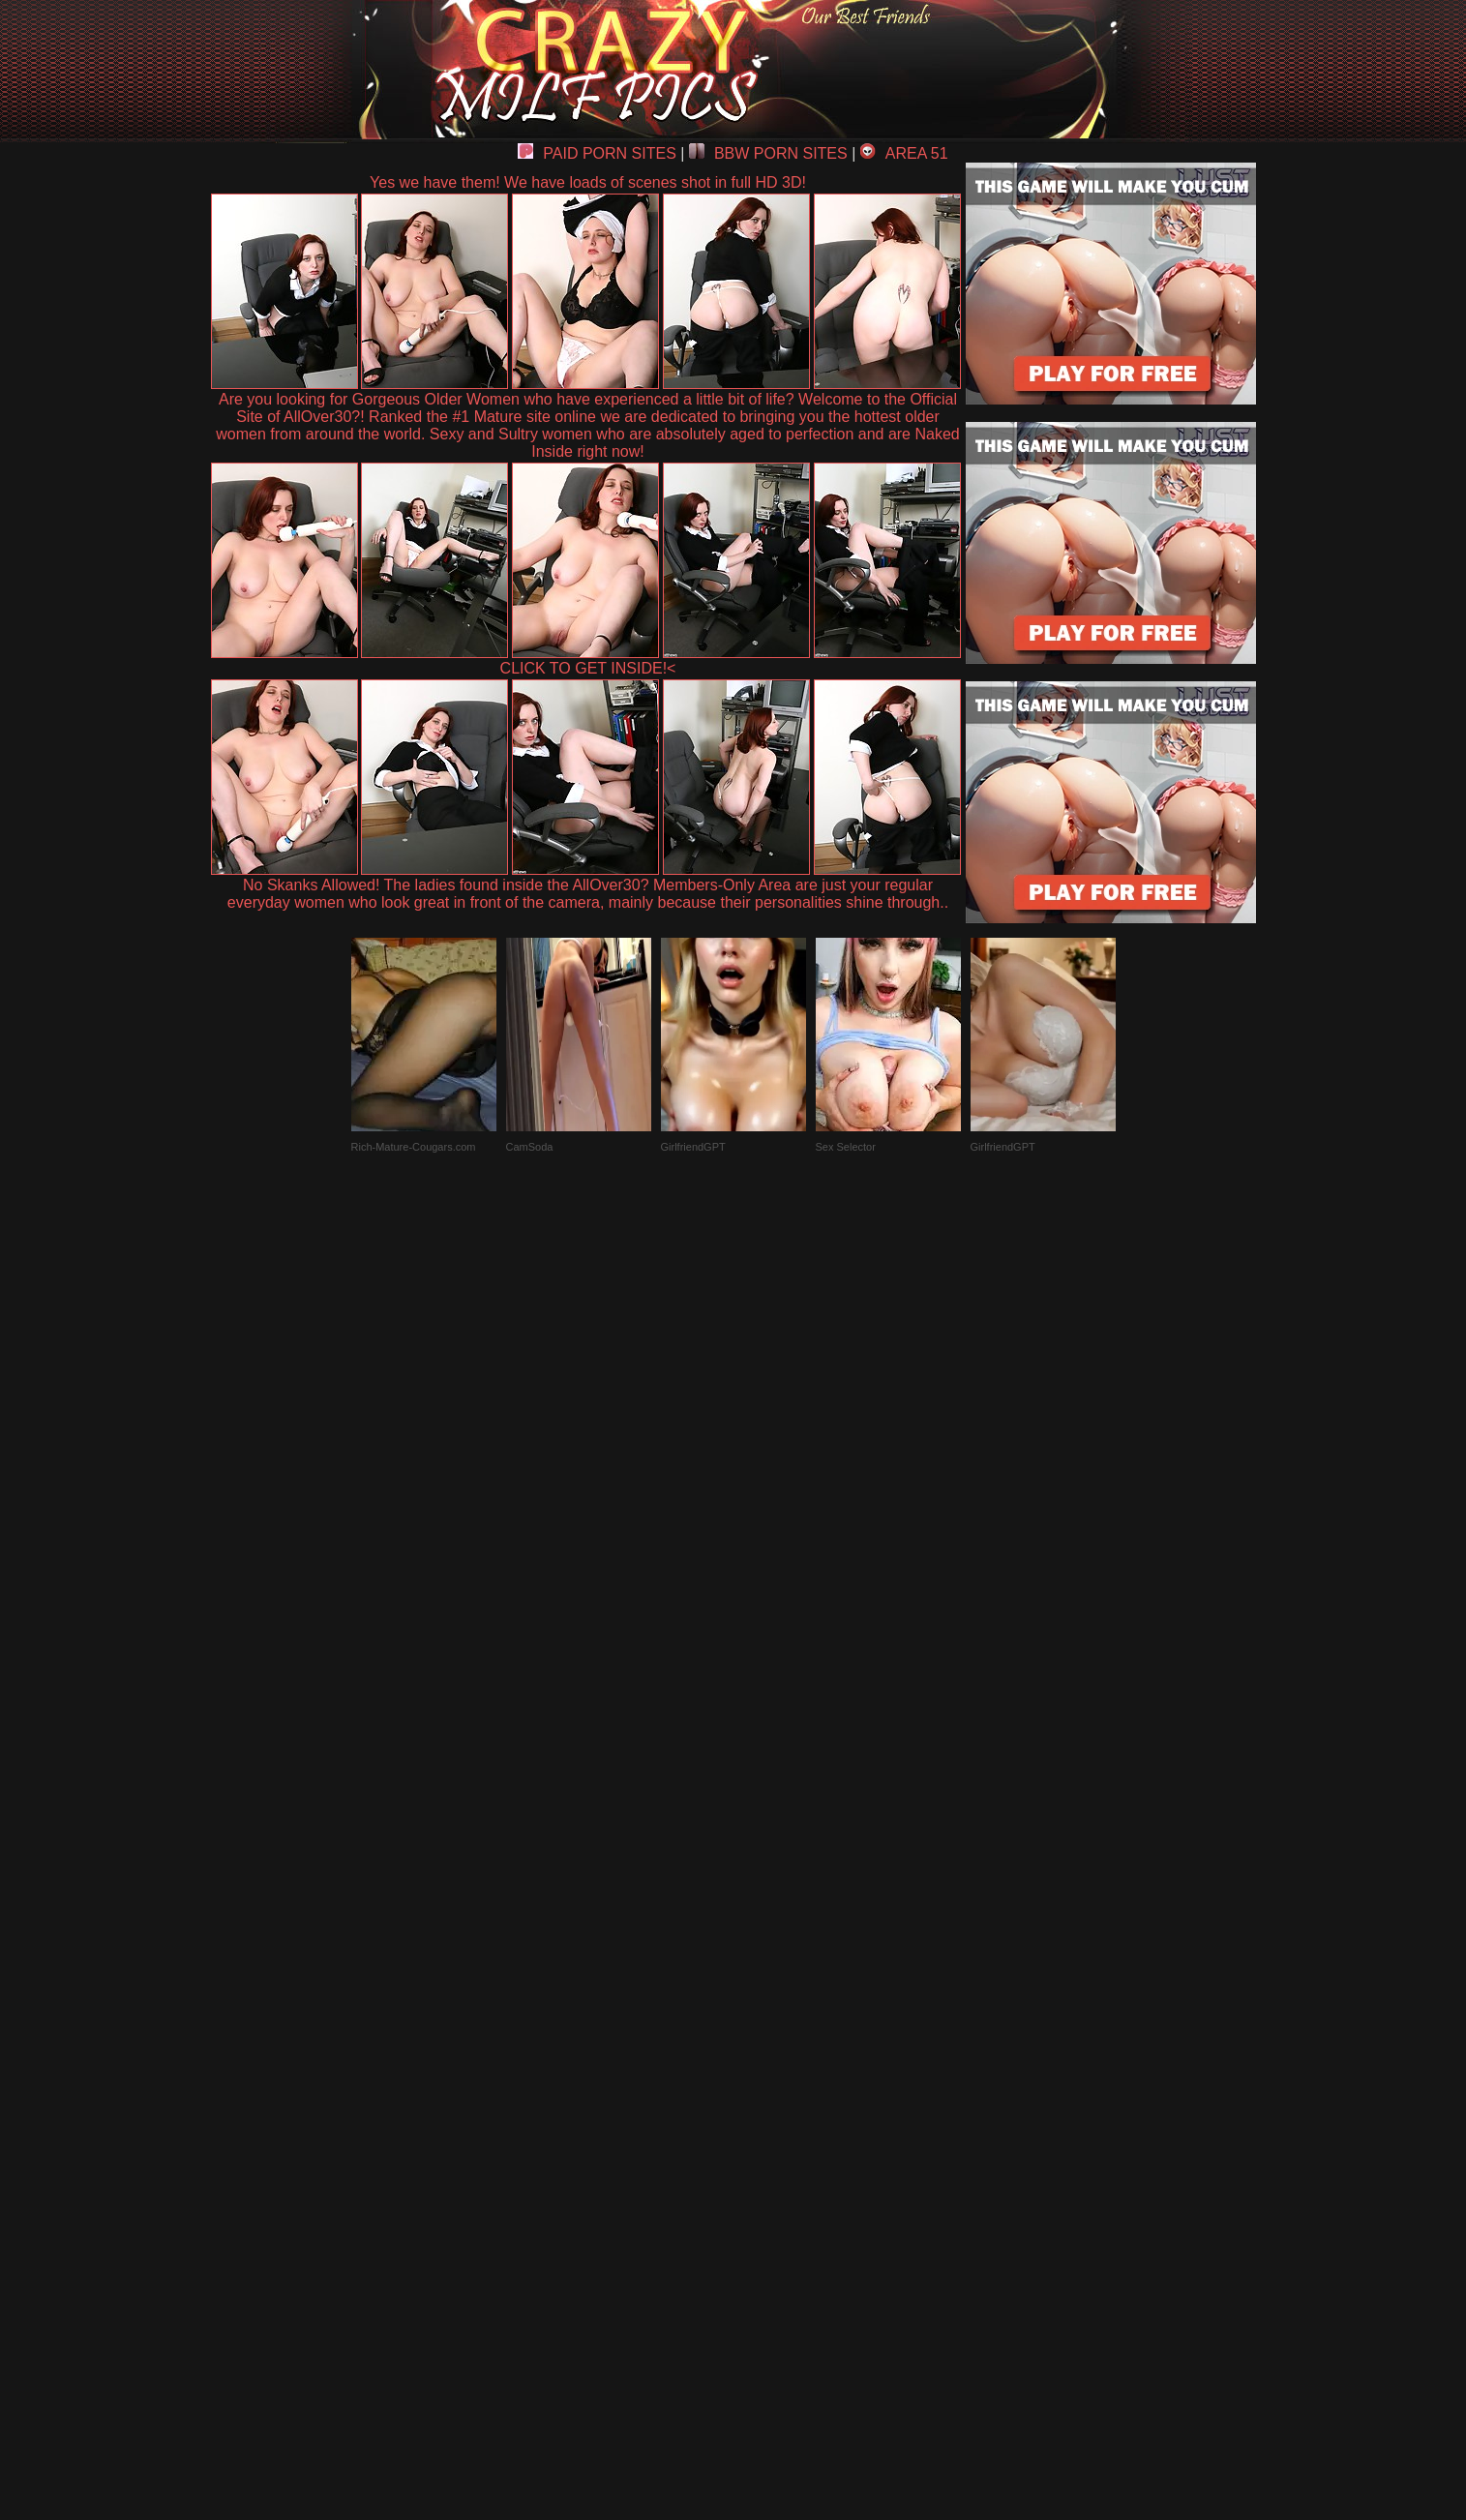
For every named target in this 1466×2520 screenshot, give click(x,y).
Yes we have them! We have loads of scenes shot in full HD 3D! (588, 182)
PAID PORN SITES (597, 153)
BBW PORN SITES (768, 153)
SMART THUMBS (767, 2070)
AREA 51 (904, 153)
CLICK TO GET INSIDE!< (588, 668)
